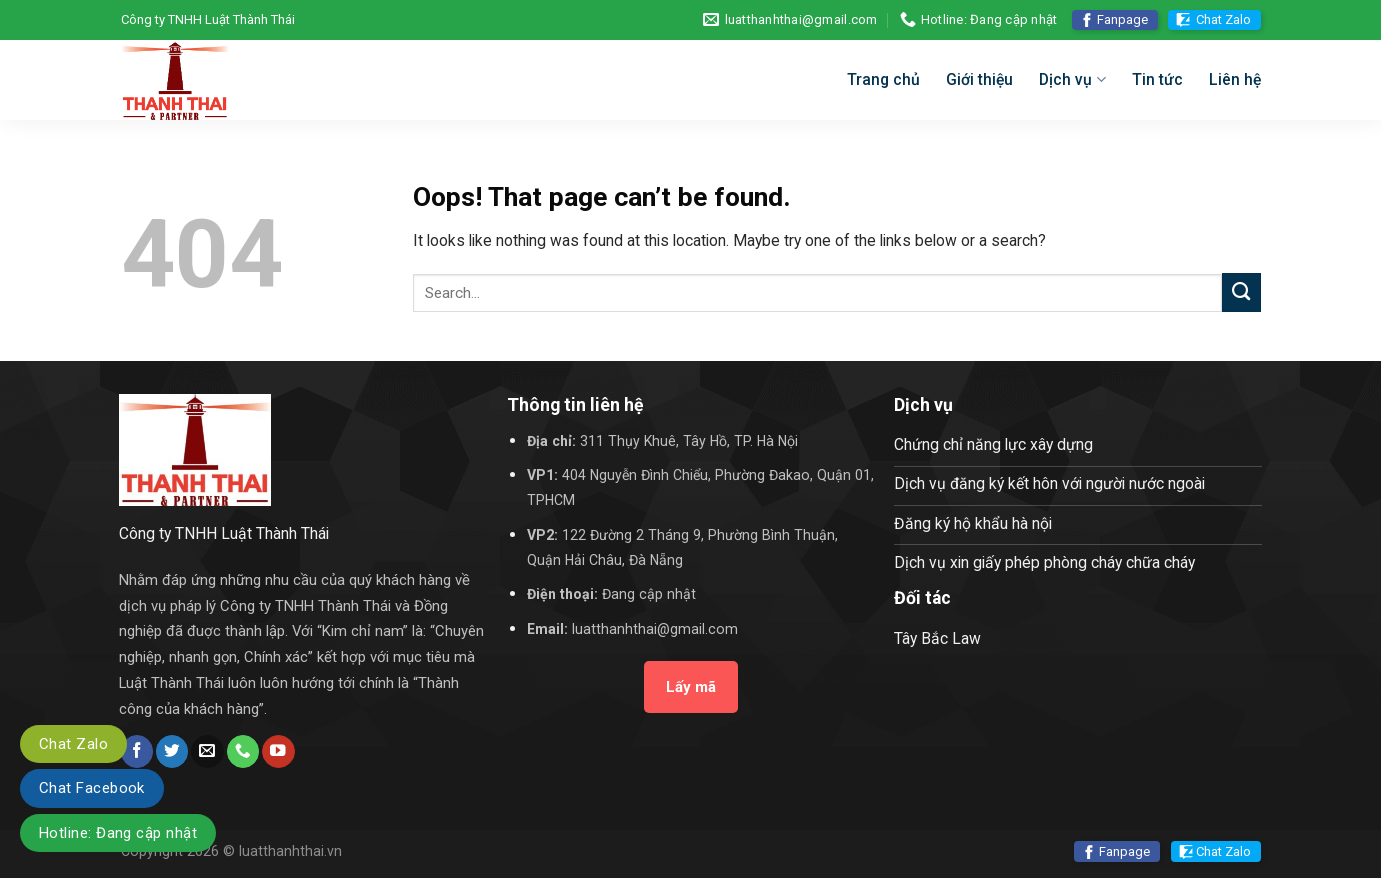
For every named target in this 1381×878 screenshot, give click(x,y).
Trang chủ (883, 79)
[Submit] (1241, 292)
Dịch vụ (1072, 80)
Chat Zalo (1223, 19)
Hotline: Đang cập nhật (118, 833)
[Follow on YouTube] (278, 751)
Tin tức (1157, 79)
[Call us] (243, 751)
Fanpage (1122, 19)
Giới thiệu (979, 79)
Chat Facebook (92, 788)
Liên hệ (1235, 79)
